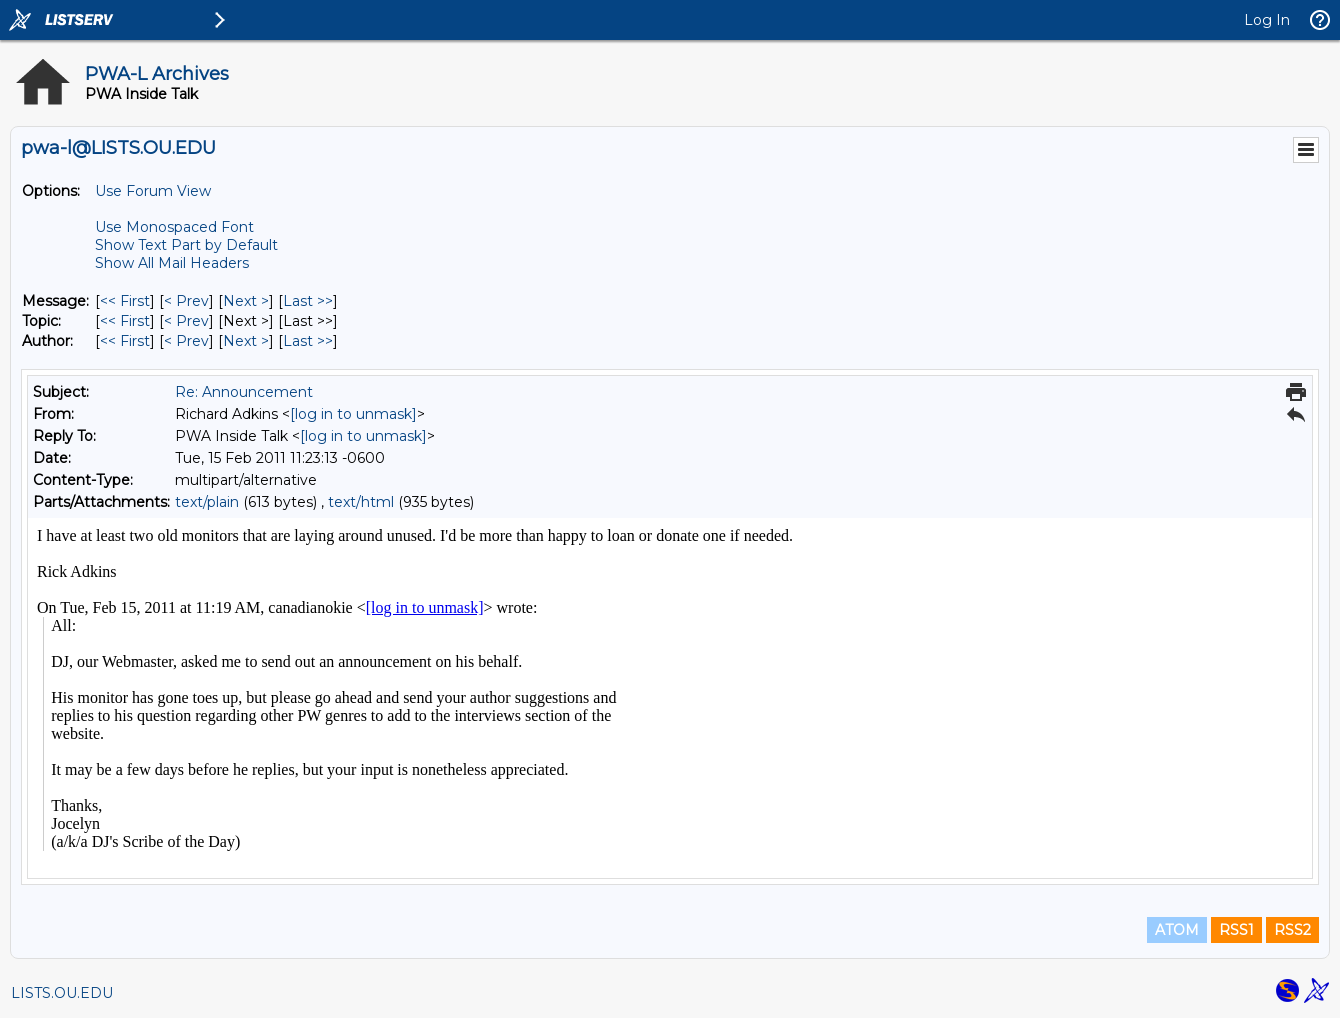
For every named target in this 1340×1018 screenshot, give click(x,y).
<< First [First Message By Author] (125, 341)
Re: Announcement (244, 392)
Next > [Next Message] (246, 301)
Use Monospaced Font (174, 227)
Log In (1267, 20)
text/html (361, 502)
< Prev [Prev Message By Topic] (186, 321)
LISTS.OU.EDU (62, 993)
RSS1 (1236, 930)
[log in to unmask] (353, 414)
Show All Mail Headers (172, 263)
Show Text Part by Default (186, 245)
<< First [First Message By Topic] (125, 321)
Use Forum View (153, 191)
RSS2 (1292, 930)
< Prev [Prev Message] (186, 301)
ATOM (1177, 930)
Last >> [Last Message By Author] (308, 341)
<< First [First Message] (125, 301)
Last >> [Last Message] (308, 301)
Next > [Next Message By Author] (246, 341)
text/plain (207, 502)
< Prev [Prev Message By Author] (186, 341)
